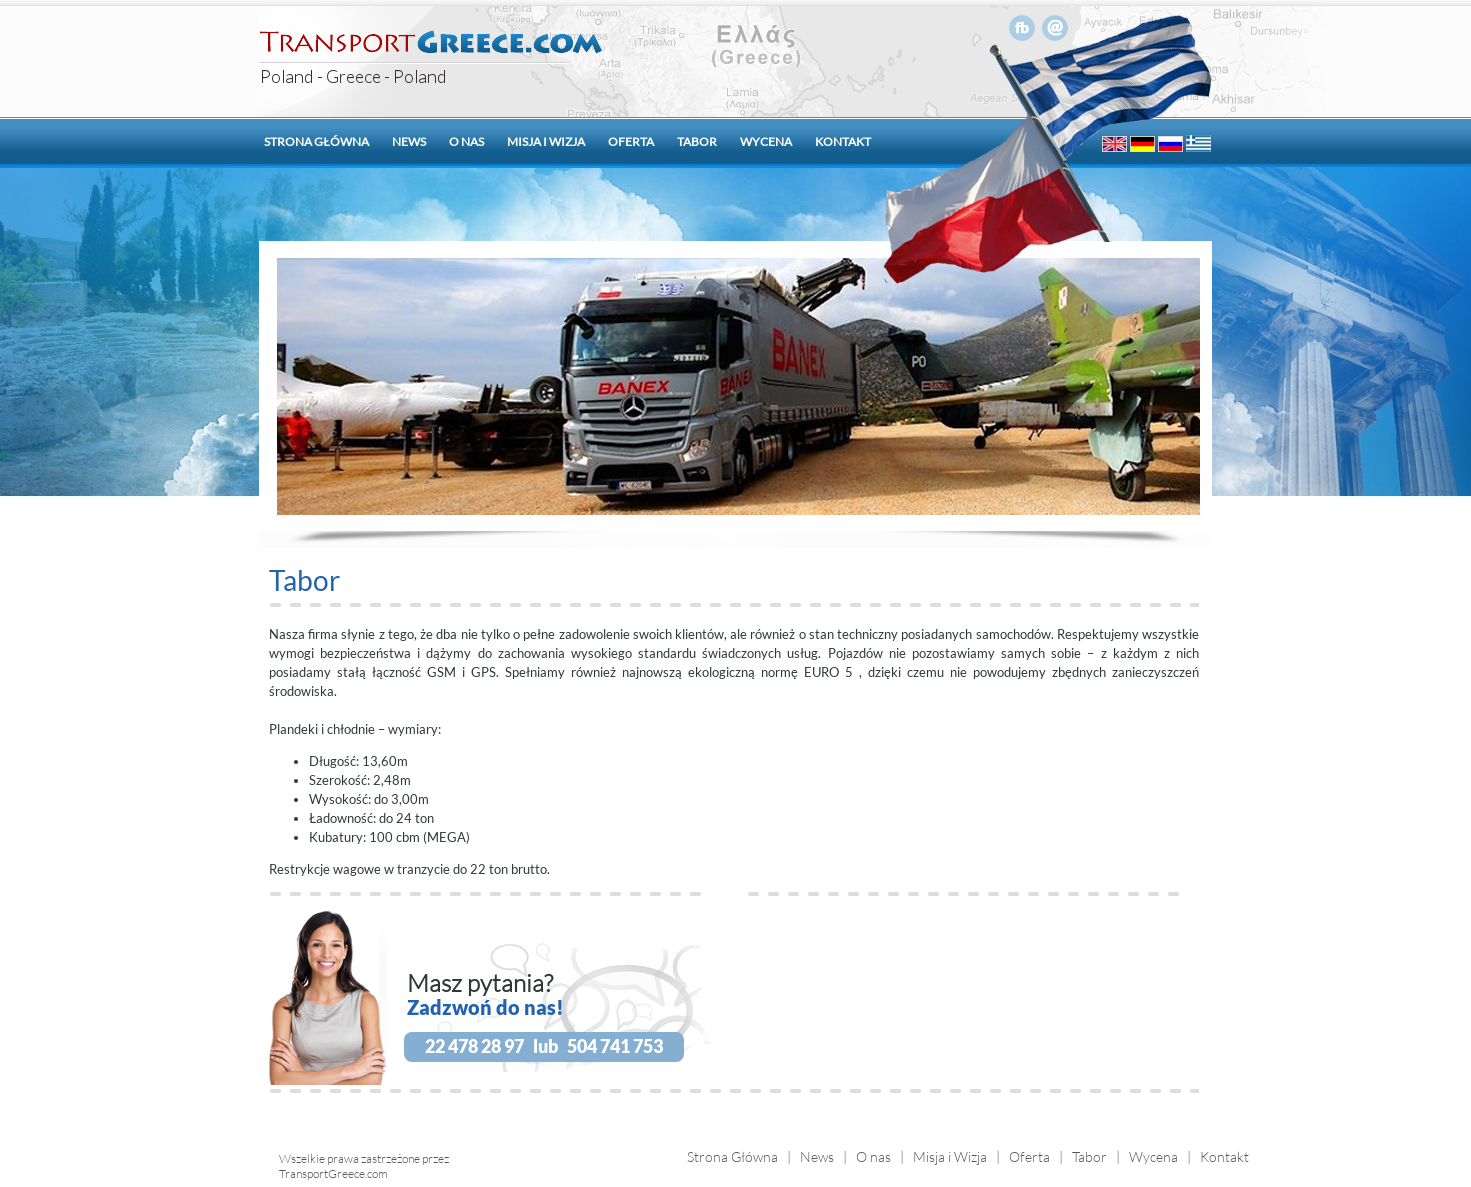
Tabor (697, 141)
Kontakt (843, 141)
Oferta (631, 141)
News (409, 141)
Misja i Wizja (950, 1156)
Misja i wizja (546, 141)
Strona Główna (732, 1156)
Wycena (766, 141)
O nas (466, 141)
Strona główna (316, 141)
